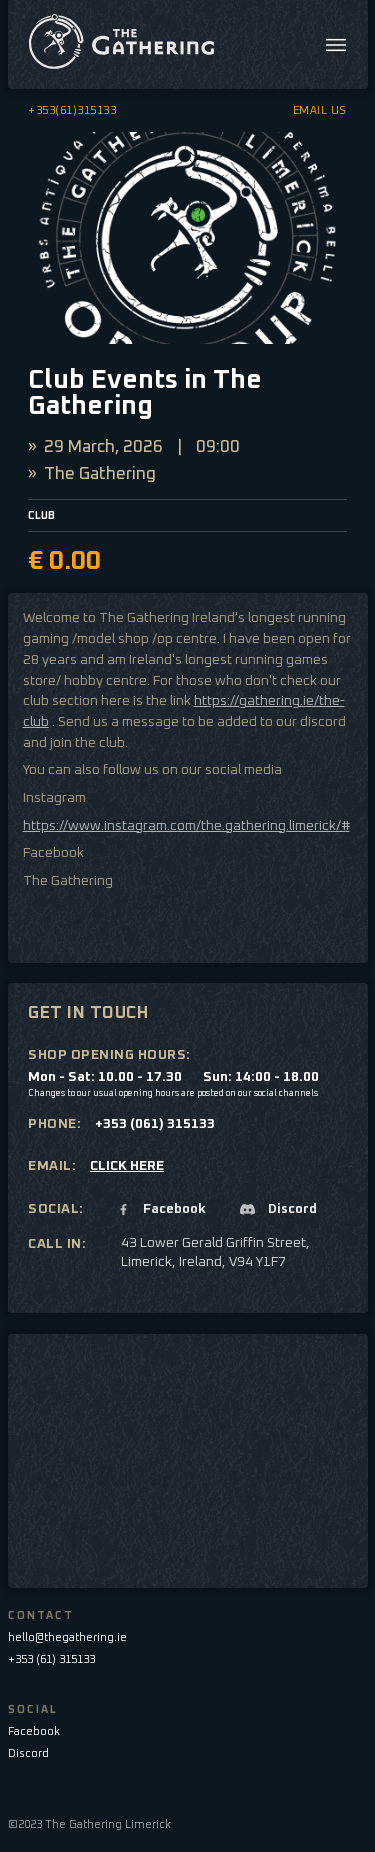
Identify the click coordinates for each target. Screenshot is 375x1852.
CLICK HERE (127, 1166)
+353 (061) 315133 (155, 1124)
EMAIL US (320, 110)
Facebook (34, 1731)
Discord (28, 1753)
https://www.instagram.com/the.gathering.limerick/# (186, 826)
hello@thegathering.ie (67, 1637)
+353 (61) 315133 (51, 1659)
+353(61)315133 (72, 110)
